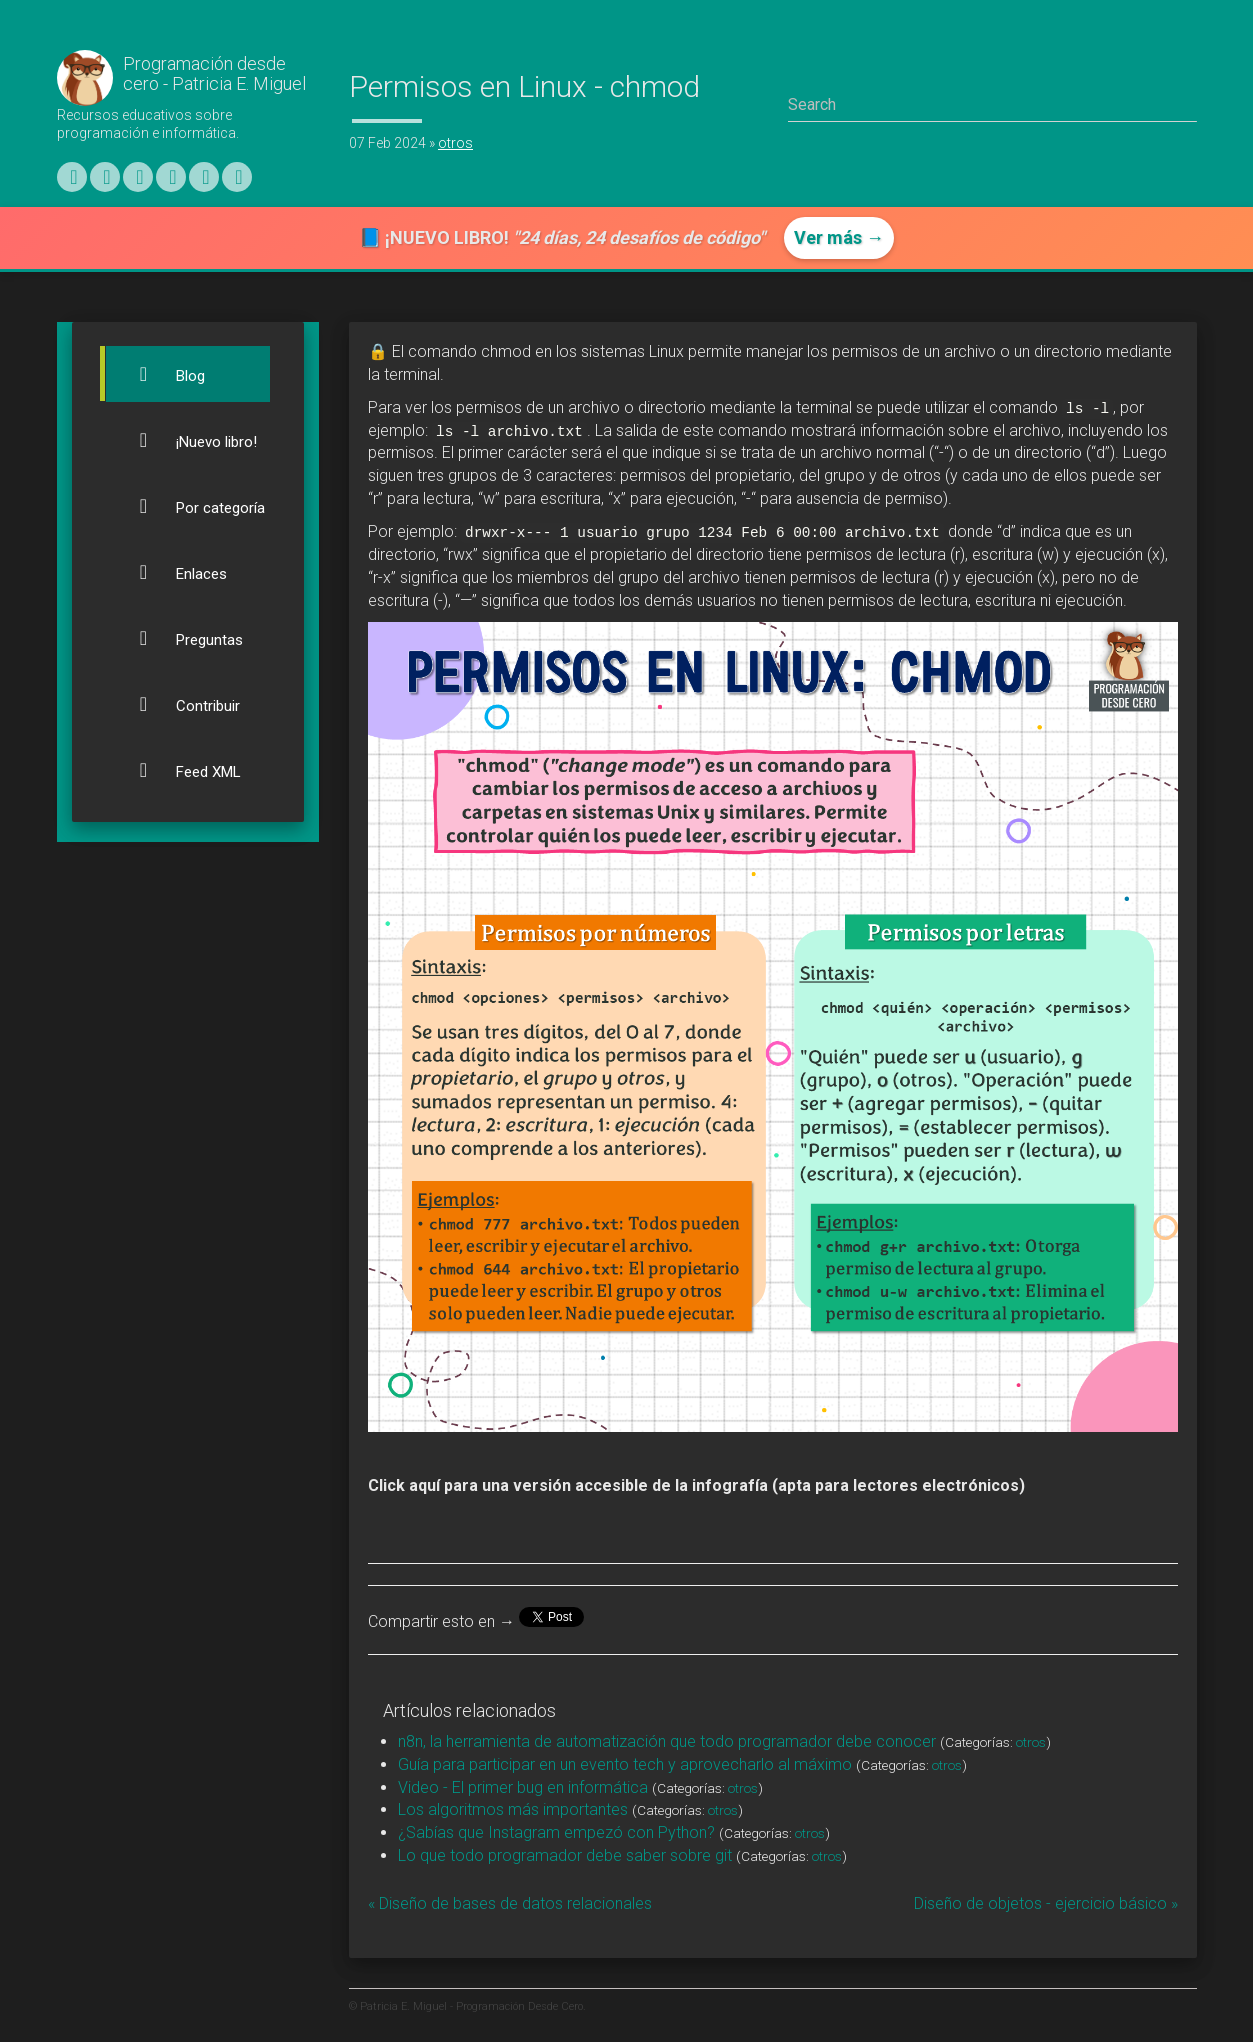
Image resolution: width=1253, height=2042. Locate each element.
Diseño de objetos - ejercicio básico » (1046, 1903)
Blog (160, 374)
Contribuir (178, 704)
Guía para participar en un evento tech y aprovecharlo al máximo (625, 1764)
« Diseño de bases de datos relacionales (510, 1903)
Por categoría (190, 506)
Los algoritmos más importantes (513, 1809)
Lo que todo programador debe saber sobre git (565, 1855)
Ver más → (839, 237)
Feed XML (178, 770)
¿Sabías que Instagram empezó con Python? (556, 1832)
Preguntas (179, 638)
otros (455, 143)
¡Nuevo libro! (186, 440)
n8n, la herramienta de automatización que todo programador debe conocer (667, 1741)
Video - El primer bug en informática (523, 1787)
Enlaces (171, 572)
